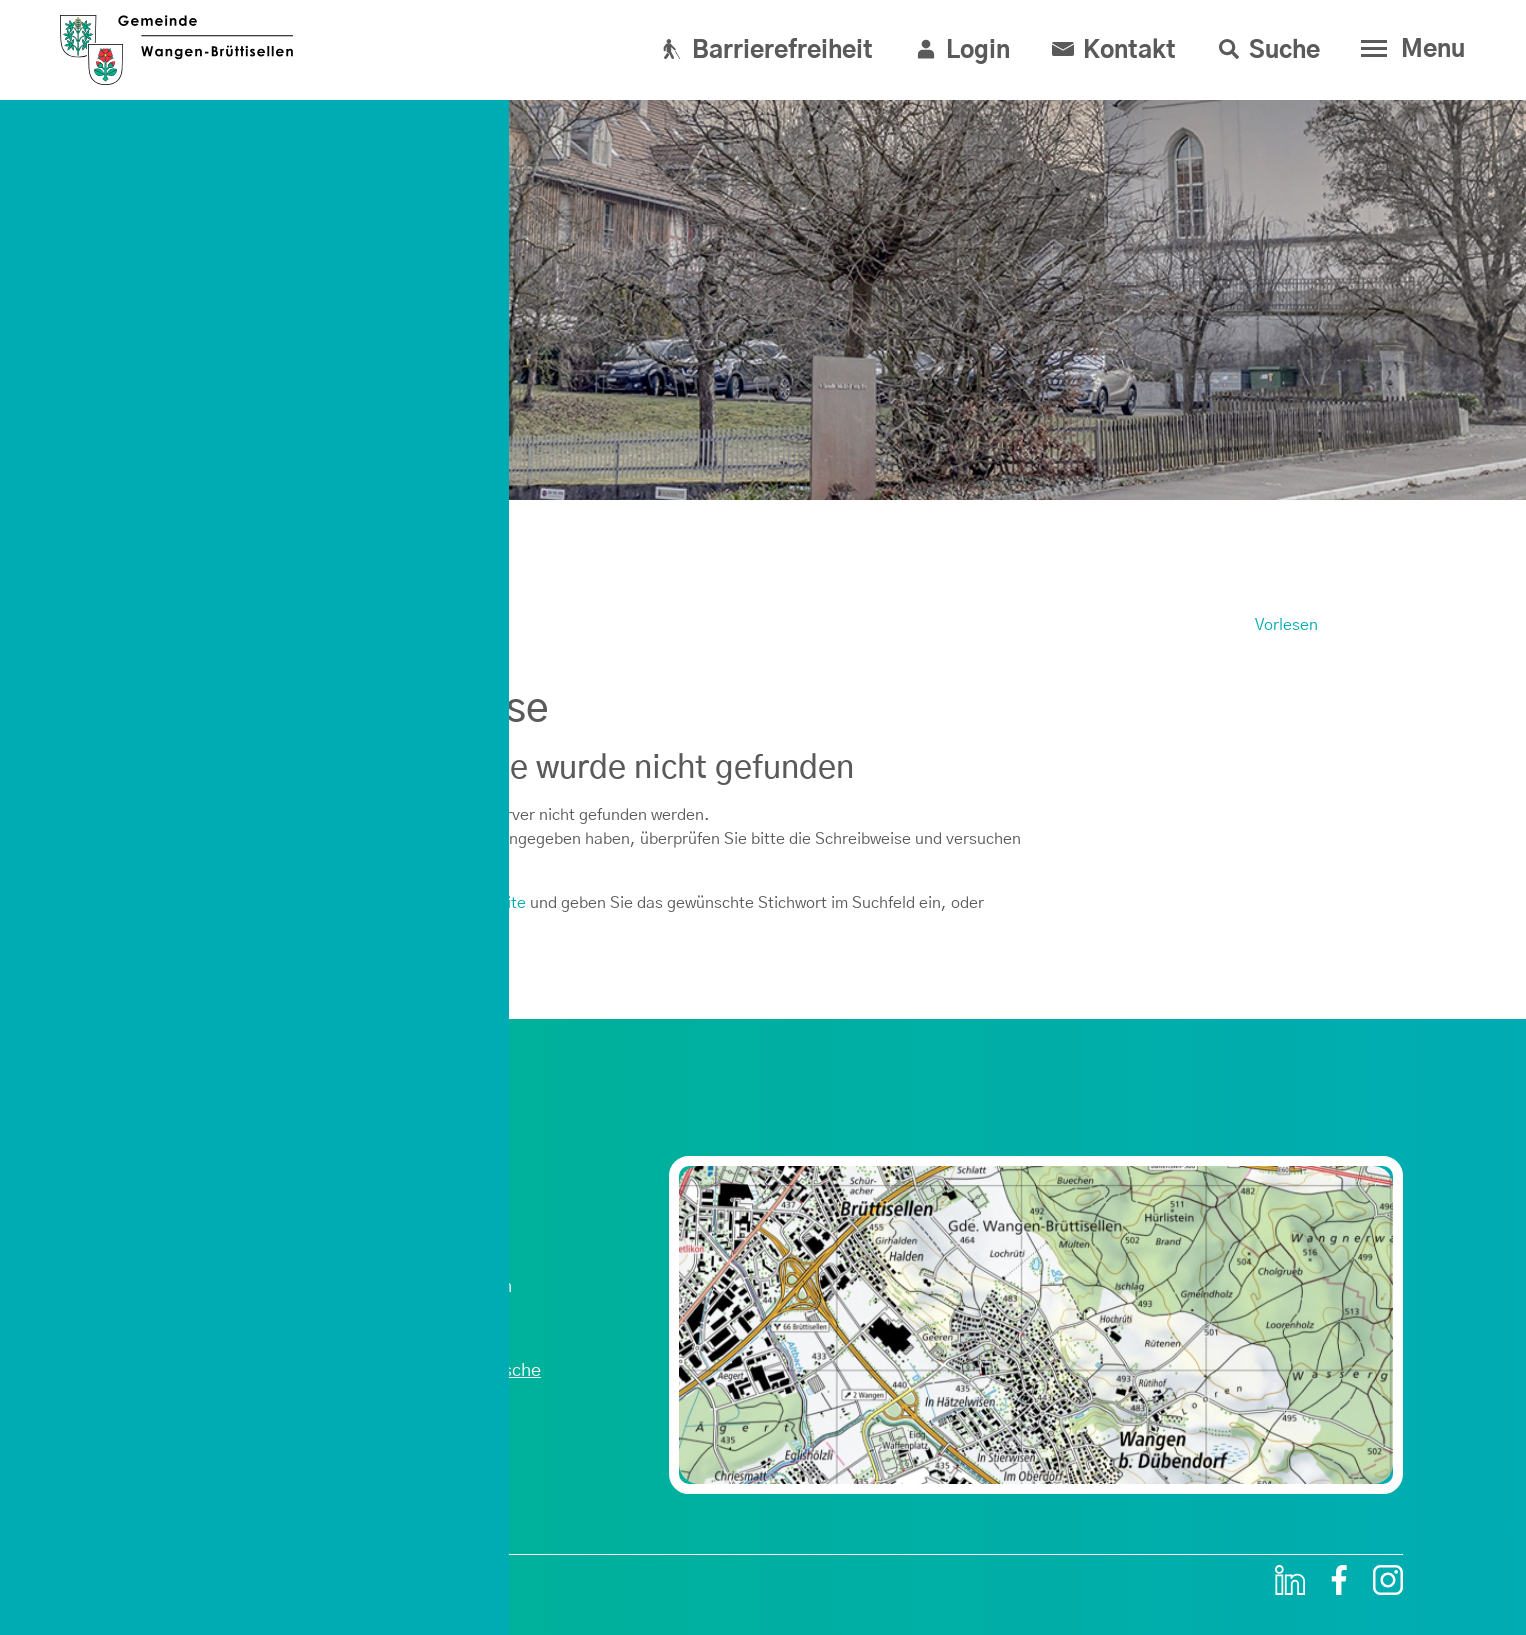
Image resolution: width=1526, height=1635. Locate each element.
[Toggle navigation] (1408, 49)
